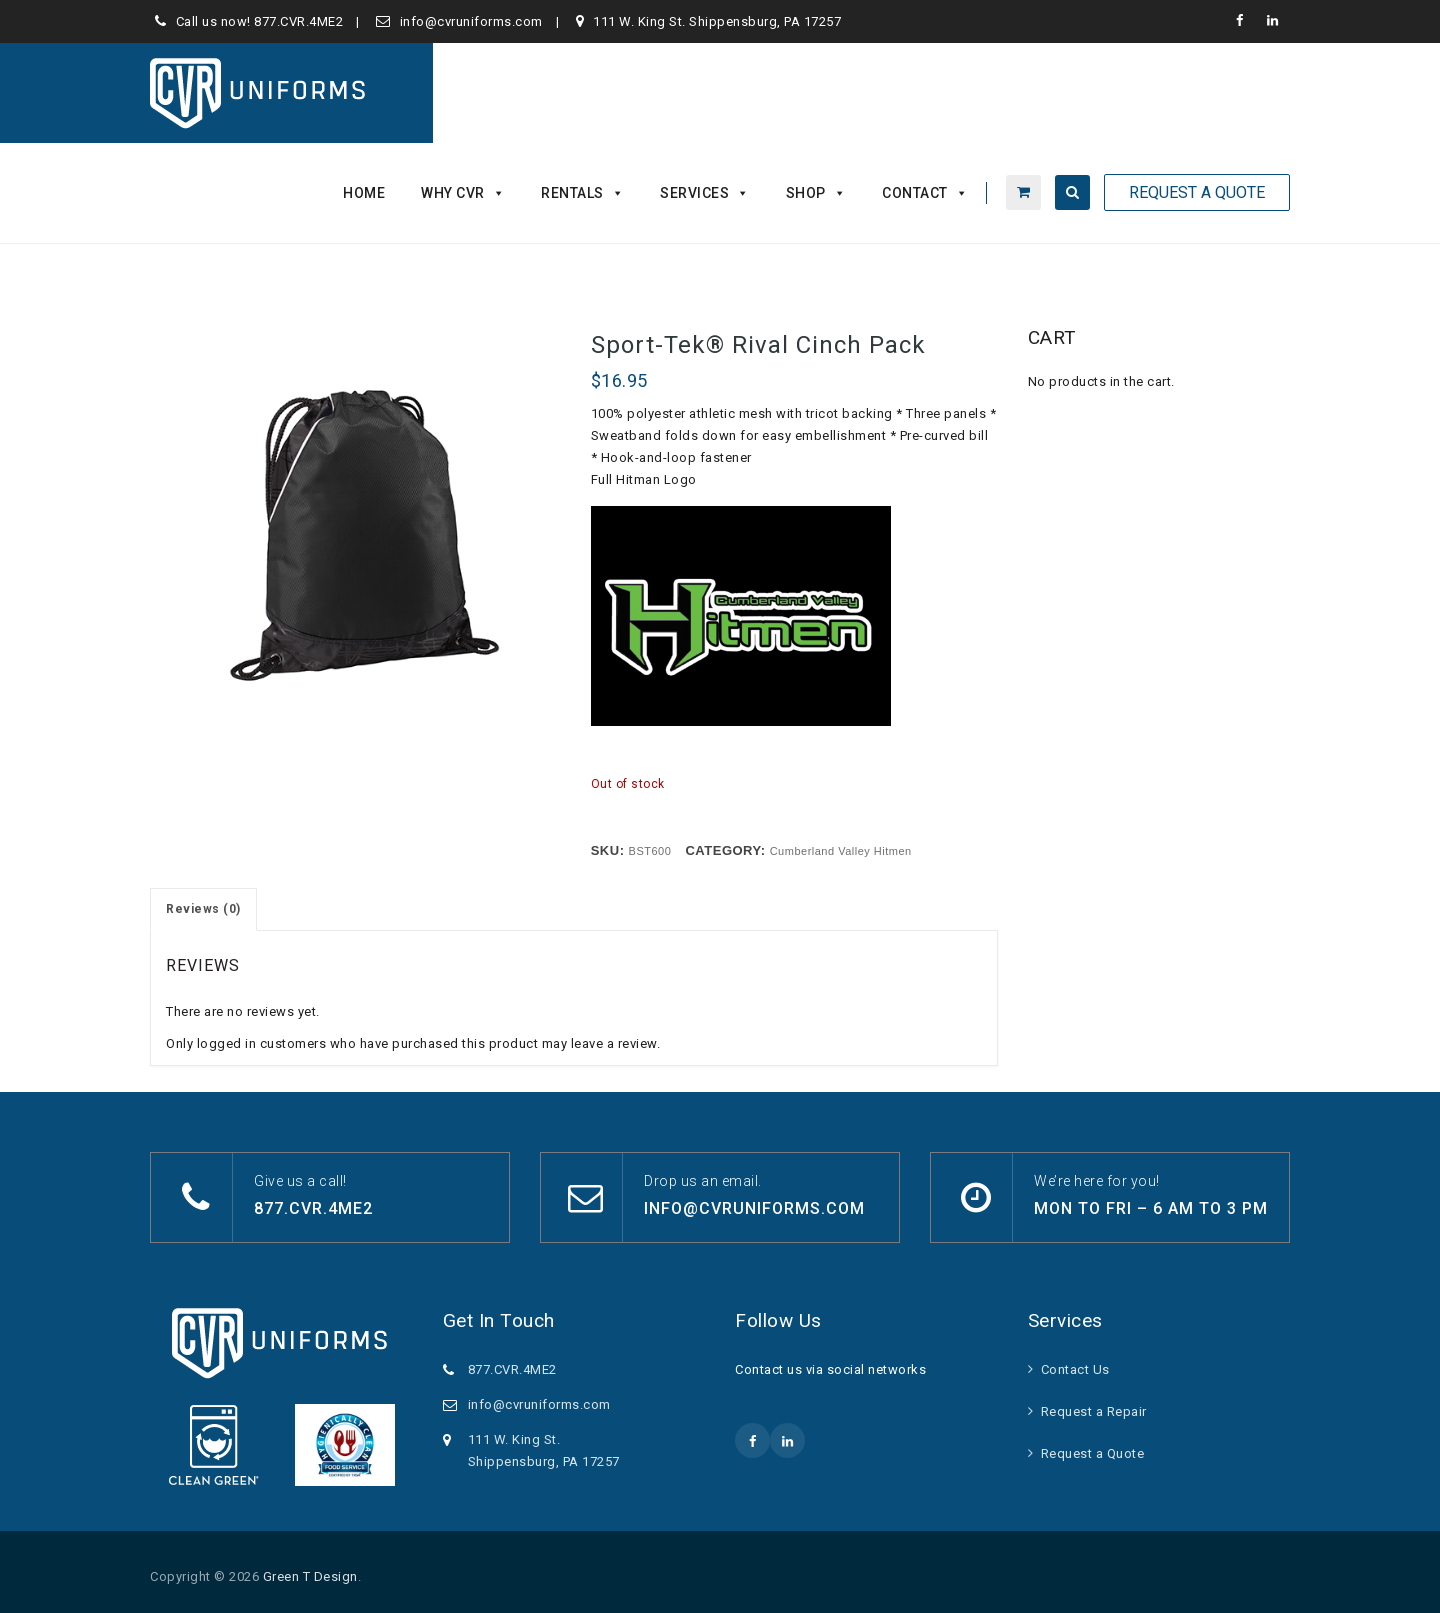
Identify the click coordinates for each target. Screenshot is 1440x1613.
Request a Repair (1094, 1411)
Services (705, 193)
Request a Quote (1093, 1453)
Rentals (582, 193)
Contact (925, 193)
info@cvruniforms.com (471, 21)
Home (364, 193)
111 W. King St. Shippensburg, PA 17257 (717, 21)
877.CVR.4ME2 (298, 21)
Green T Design (310, 1576)
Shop (816, 193)
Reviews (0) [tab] (203, 909)
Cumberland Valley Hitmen (841, 851)
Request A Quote (1197, 192)
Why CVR (463, 193)
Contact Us (1075, 1369)
